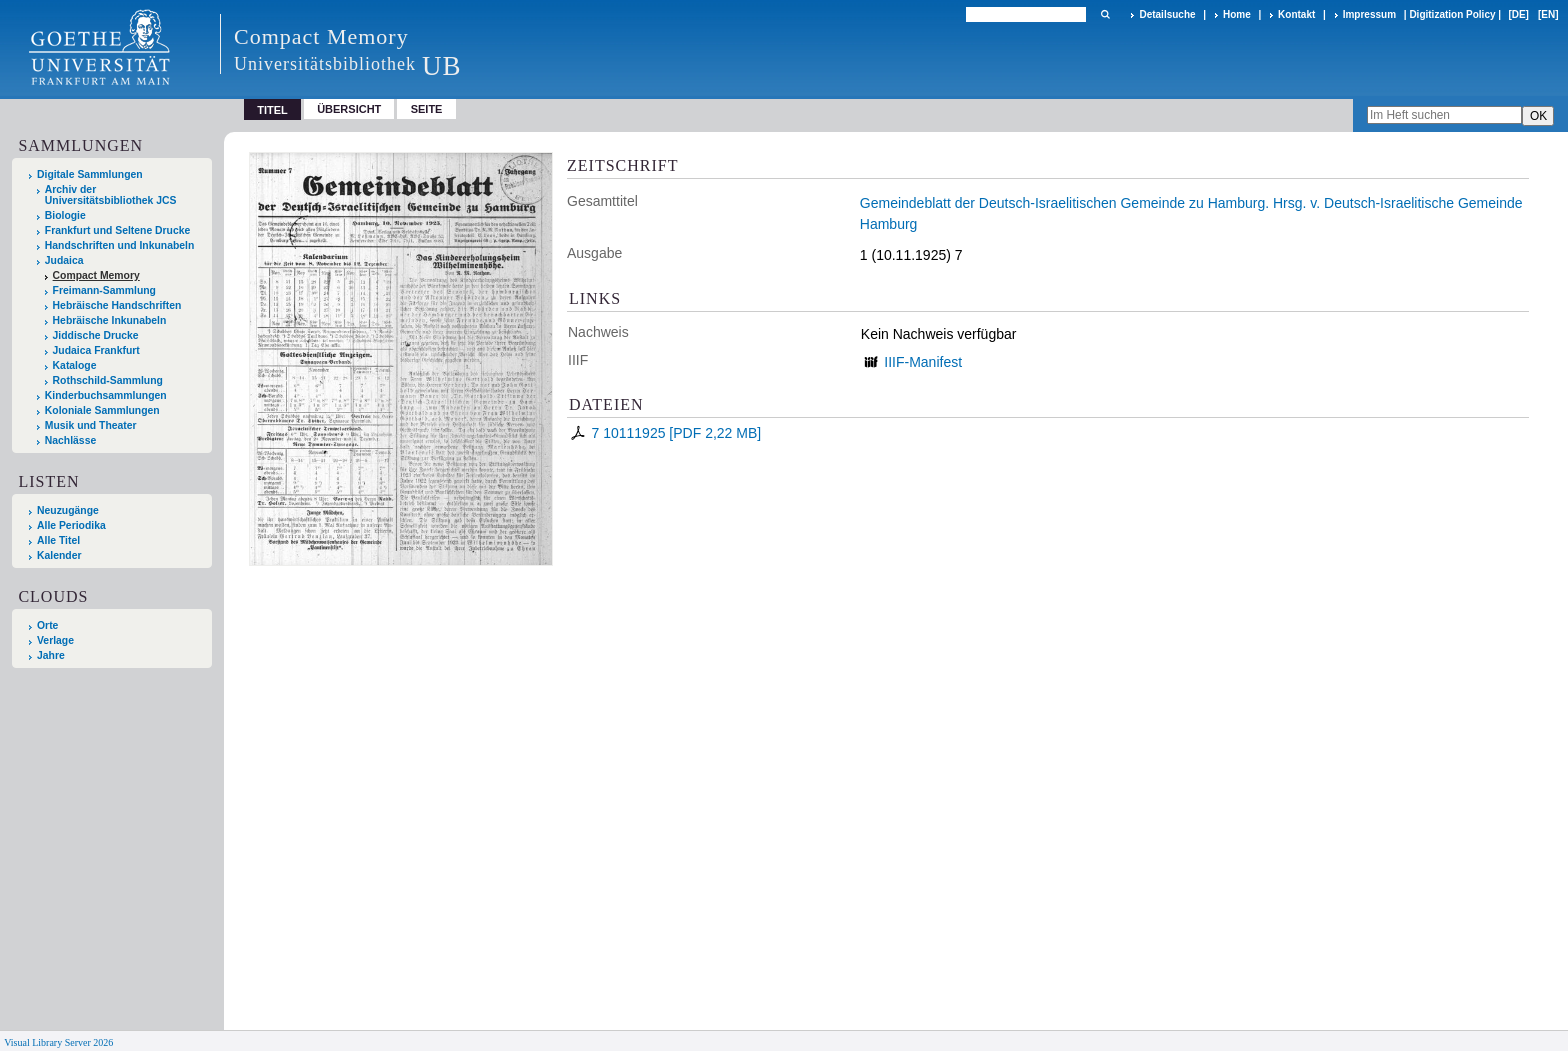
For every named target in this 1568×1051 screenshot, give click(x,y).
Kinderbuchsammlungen (106, 395)
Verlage (55, 640)
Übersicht (349, 109)
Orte (47, 625)
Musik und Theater (91, 425)
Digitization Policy (1452, 14)
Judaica (64, 260)
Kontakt (1296, 14)
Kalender (59, 555)
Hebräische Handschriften (117, 305)
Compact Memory (96, 275)
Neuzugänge (68, 510)
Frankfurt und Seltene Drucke (118, 230)
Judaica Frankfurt (96, 350)
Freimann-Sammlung (104, 290)
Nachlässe (70, 440)
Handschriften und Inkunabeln (120, 245)
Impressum (1369, 14)
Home (1237, 14)
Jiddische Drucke (96, 335)
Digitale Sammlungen (90, 174)
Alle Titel (58, 540)
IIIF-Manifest (923, 362)
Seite (427, 109)
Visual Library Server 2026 (58, 1042)
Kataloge (75, 365)
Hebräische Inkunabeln (110, 320)
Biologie (65, 215)
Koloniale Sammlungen (102, 410)
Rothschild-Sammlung (108, 380)
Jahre (51, 655)
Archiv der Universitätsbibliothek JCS (111, 195)
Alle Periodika (71, 525)
